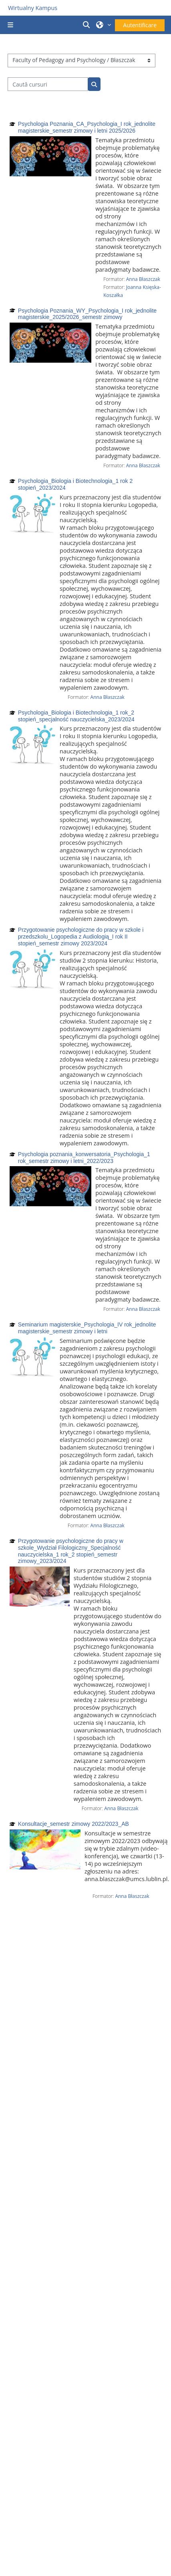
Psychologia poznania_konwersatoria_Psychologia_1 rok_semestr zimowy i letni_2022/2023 (84, 1157)
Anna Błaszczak (143, 279)
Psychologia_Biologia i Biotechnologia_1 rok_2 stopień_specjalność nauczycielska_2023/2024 (76, 716)
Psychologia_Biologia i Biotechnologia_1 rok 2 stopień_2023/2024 (75, 484)
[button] (87, 25)
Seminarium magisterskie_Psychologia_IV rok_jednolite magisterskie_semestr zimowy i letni (87, 1327)
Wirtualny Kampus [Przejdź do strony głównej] (32, 8)
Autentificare (140, 25)
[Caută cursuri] (48, 84)
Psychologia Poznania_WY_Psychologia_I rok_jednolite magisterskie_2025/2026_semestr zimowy (87, 314)
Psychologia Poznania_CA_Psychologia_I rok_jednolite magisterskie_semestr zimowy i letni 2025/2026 (86, 127)
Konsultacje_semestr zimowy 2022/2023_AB (73, 1824)
